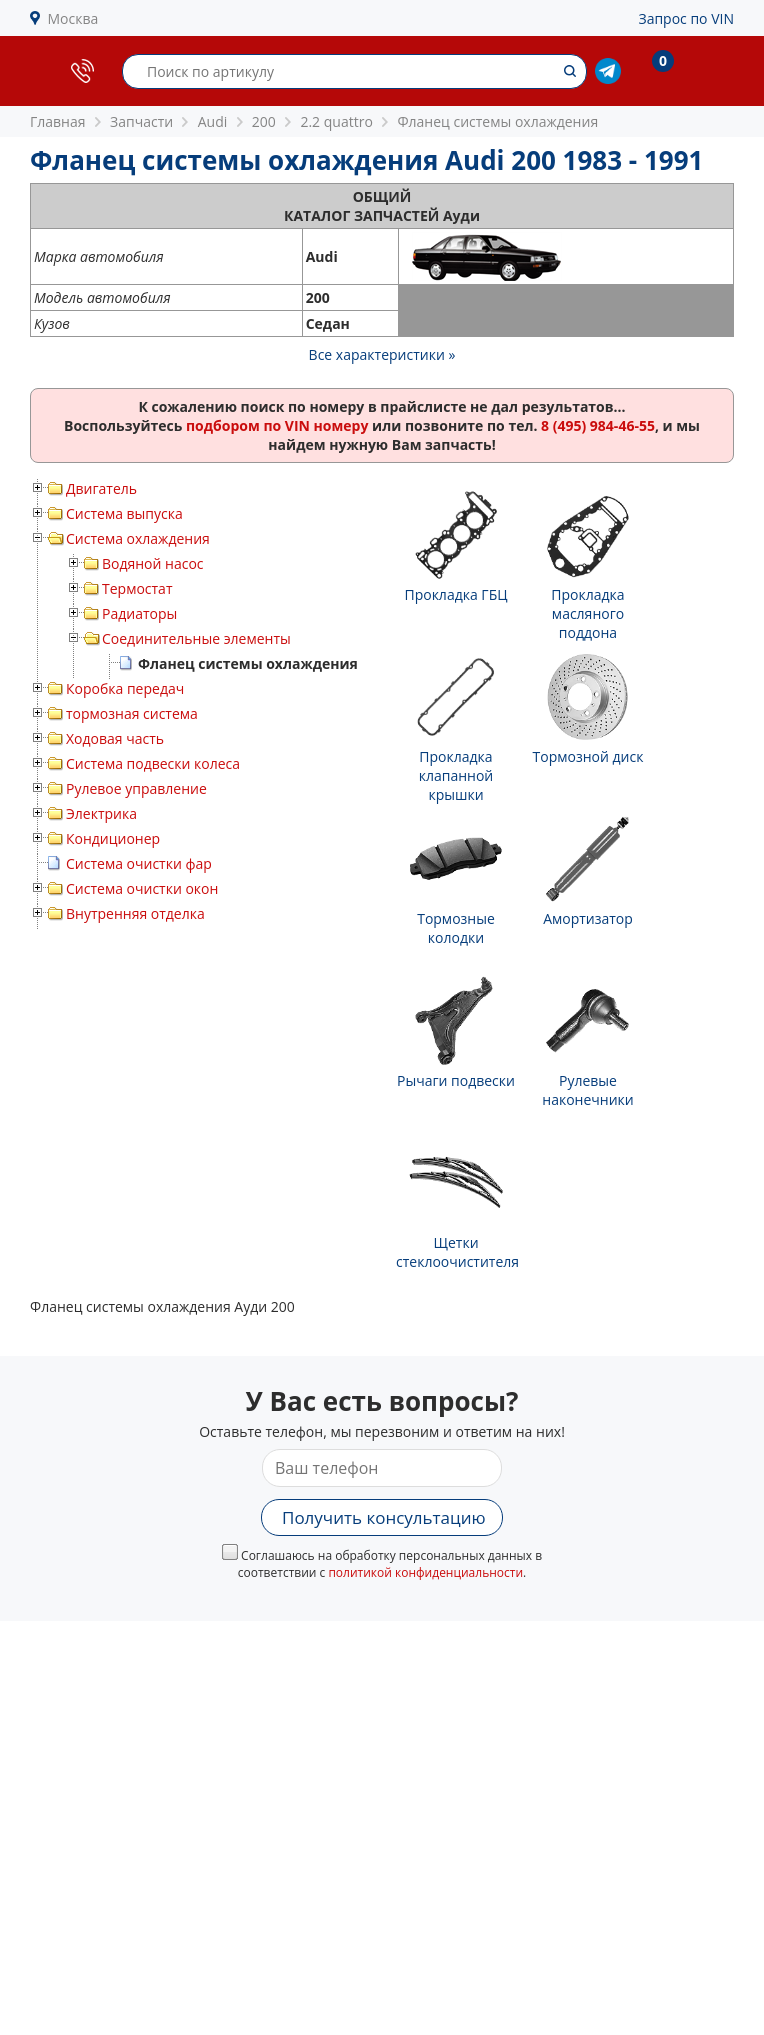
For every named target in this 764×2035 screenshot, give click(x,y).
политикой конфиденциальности (425, 1572)
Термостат (137, 588)
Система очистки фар (139, 863)
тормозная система (132, 713)
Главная (58, 121)
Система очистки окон (142, 888)
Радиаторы (139, 613)
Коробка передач (125, 688)
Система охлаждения (138, 538)
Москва (73, 18)
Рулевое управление (136, 788)
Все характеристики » (382, 354)
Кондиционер (113, 838)
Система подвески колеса (153, 763)
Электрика (101, 813)
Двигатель (101, 488)
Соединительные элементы (196, 638)
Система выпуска (124, 513)
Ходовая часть (115, 738)
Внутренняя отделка (135, 913)
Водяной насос (153, 563)
